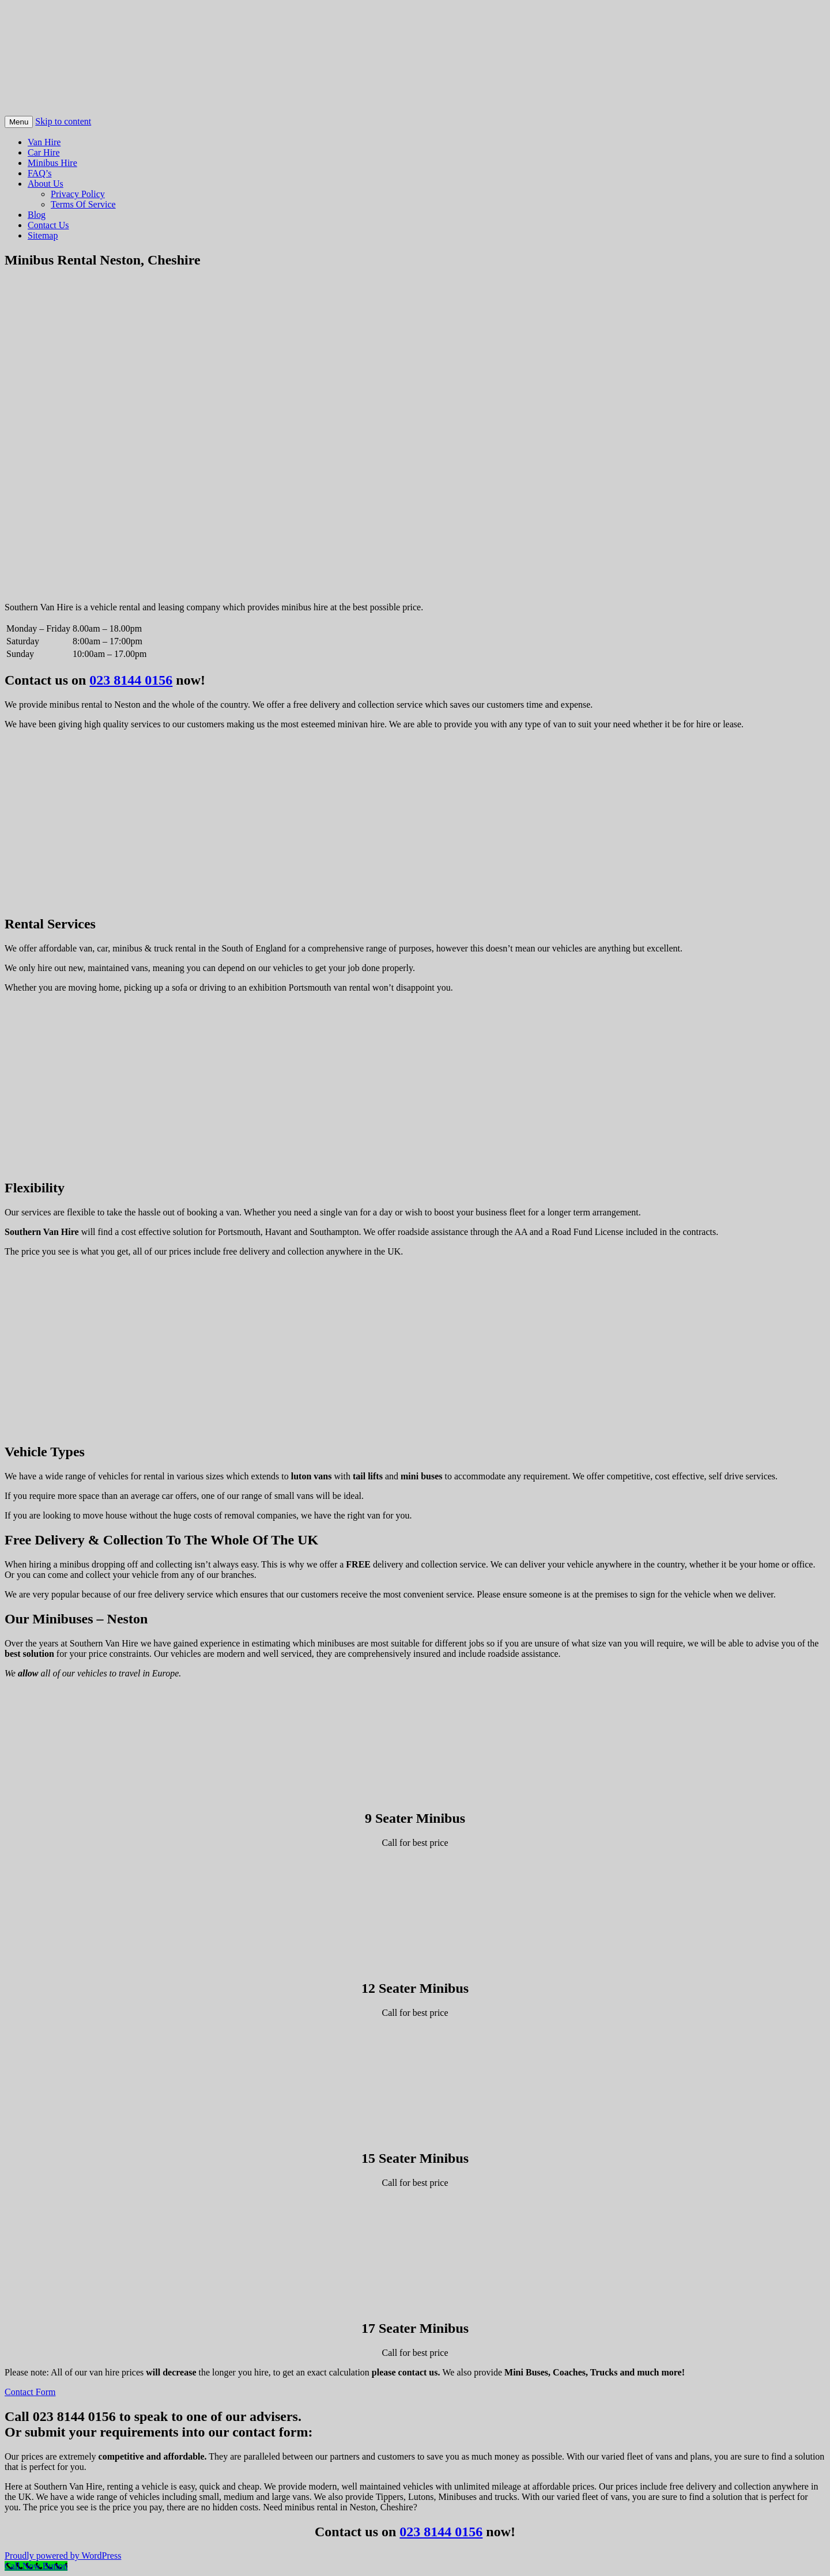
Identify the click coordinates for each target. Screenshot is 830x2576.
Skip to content (63, 121)
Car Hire (44, 152)
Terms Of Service (83, 204)
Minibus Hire (52, 163)
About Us (45, 183)
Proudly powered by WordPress (63, 2555)
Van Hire (44, 142)
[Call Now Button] (36, 2566)
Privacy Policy (78, 194)
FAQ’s (40, 173)
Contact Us (48, 225)
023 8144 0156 (130, 680)
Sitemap (43, 235)
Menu (18, 122)
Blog (37, 215)
